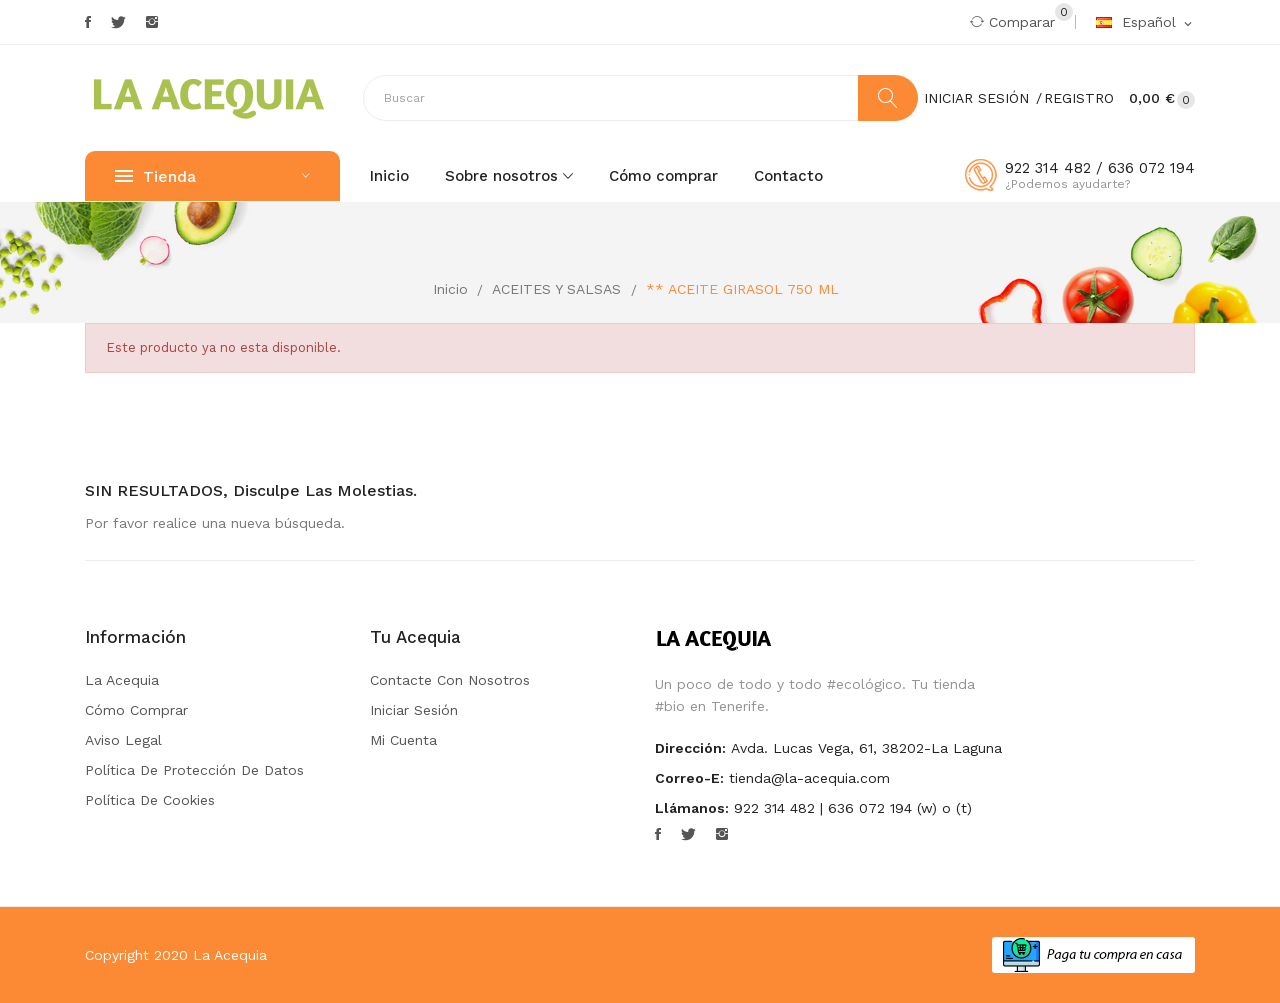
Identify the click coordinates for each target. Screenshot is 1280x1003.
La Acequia (122, 680)
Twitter (118, 22)
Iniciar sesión (414, 710)
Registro (1079, 98)
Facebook (88, 22)
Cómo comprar (136, 710)
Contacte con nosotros (450, 680)
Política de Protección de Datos (194, 770)
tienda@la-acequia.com (809, 778)
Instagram (152, 22)
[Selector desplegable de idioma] (1145, 23)
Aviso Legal (123, 740)
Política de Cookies (150, 800)
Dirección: (690, 748)
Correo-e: (689, 778)
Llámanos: (692, 808)
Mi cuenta (403, 740)
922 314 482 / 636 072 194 (1100, 168)
